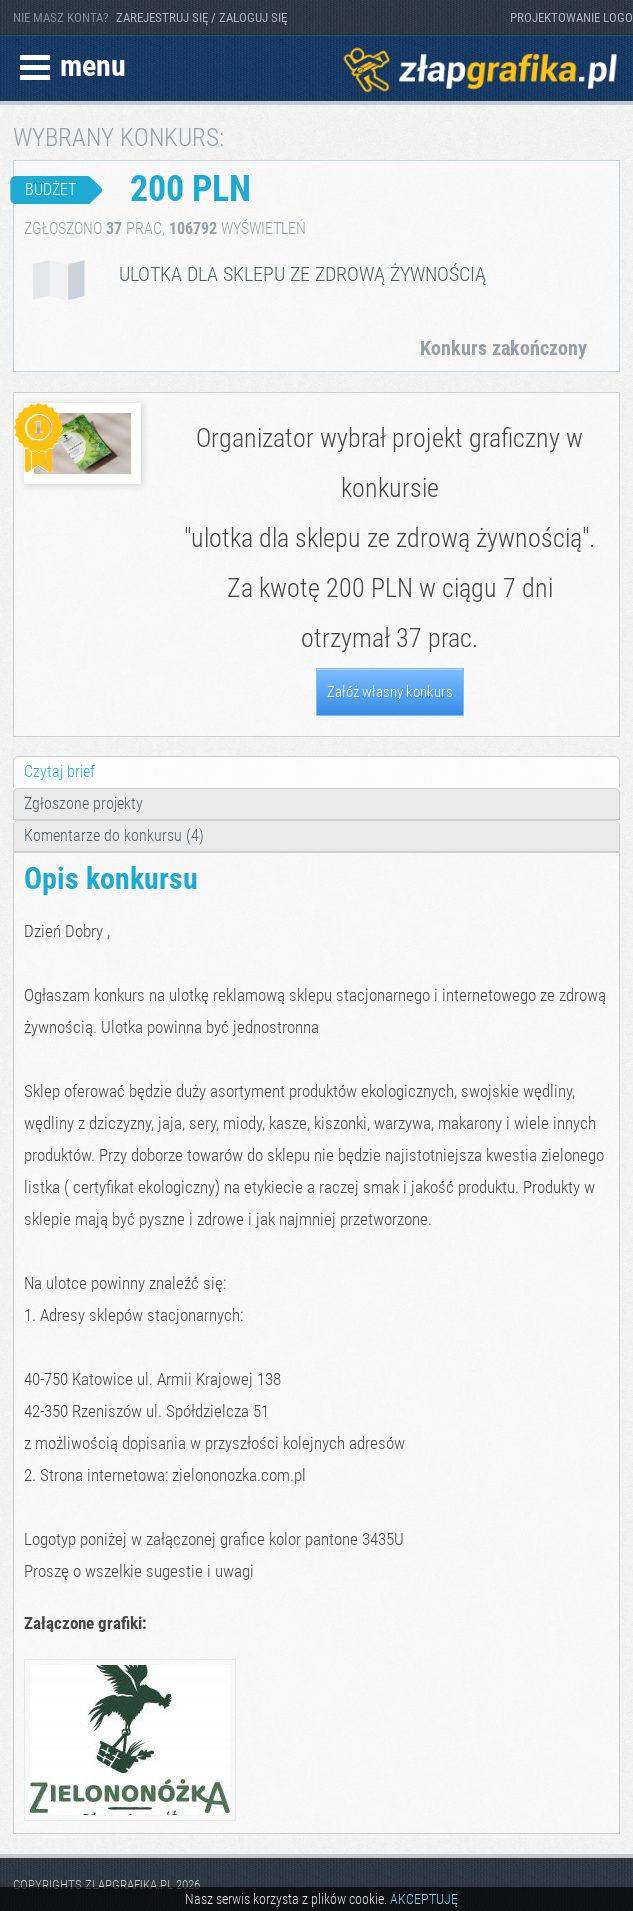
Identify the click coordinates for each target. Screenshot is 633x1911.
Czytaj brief (59, 771)
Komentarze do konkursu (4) (114, 835)
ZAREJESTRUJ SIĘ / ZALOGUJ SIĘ (201, 17)
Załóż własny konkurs (390, 692)
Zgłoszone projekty (83, 803)
